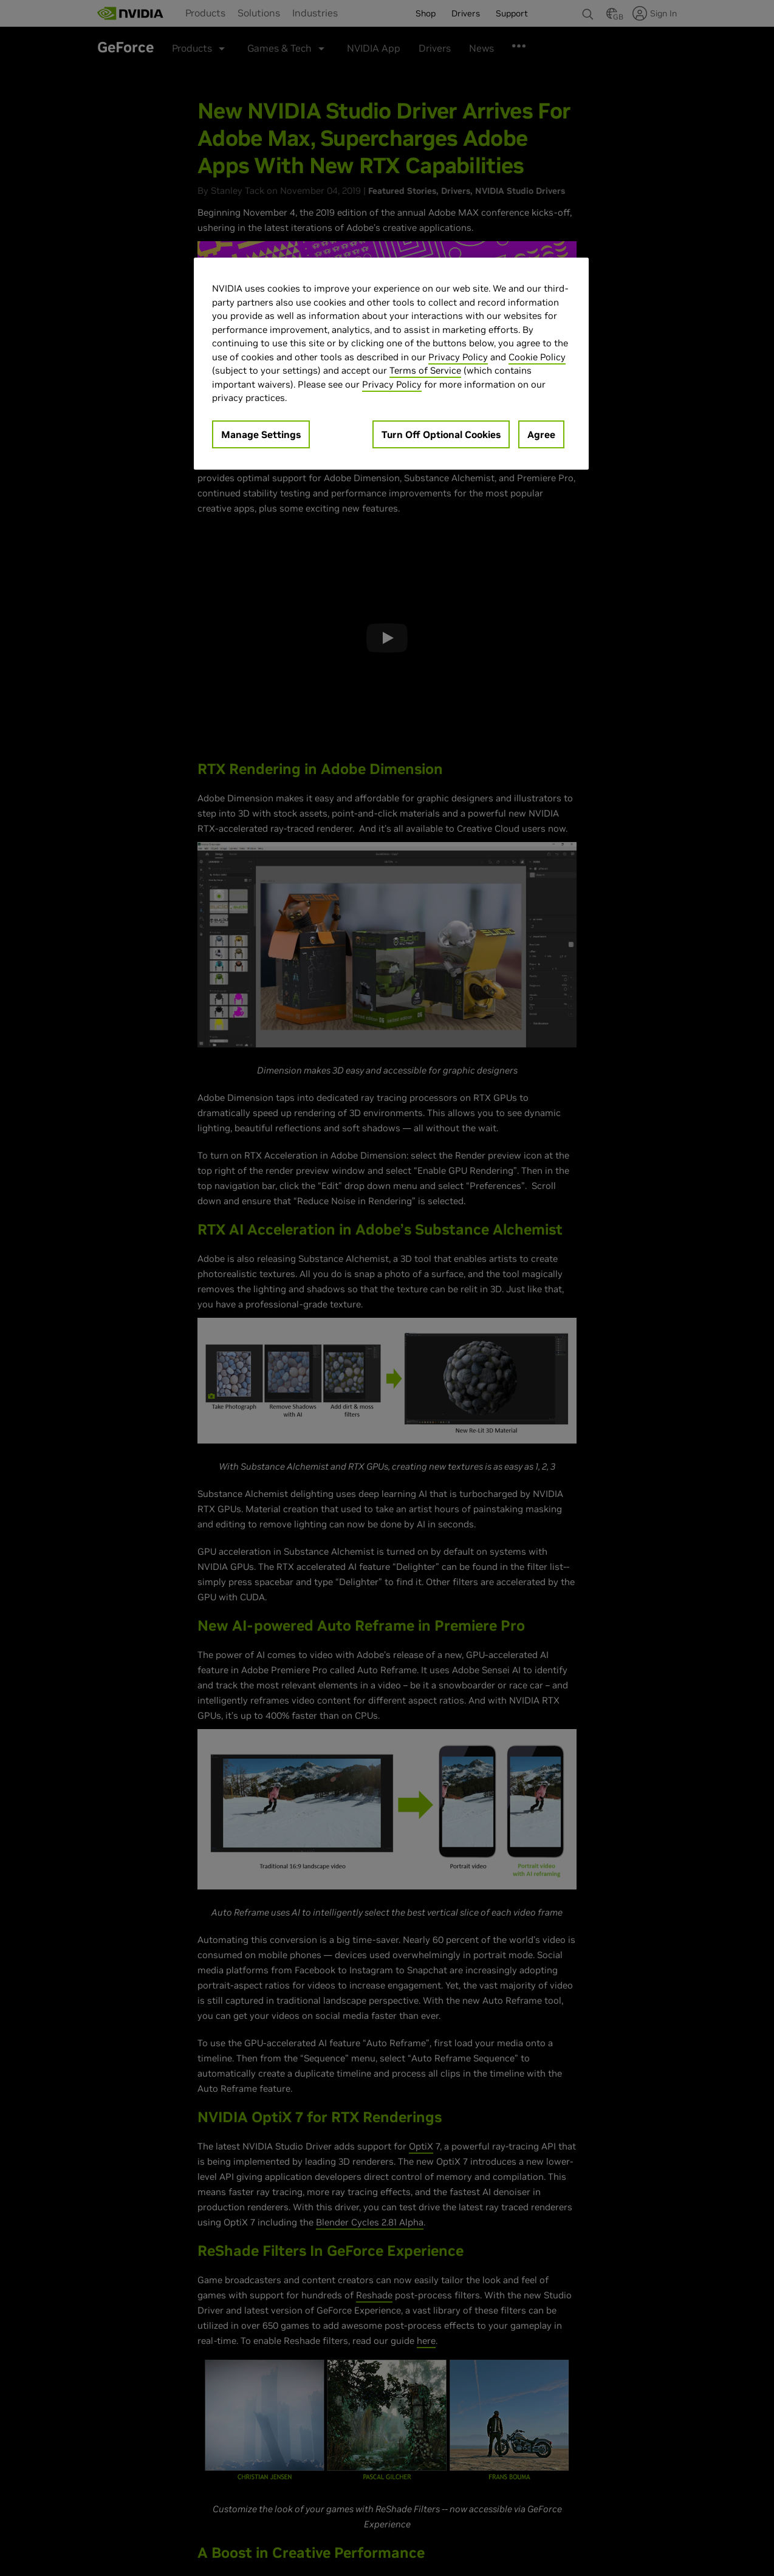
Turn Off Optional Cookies (441, 434)
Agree (541, 434)
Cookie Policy (537, 357)
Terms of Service (425, 370)
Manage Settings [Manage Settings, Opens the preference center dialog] (261, 434)
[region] (391, 364)
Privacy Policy (458, 357)
